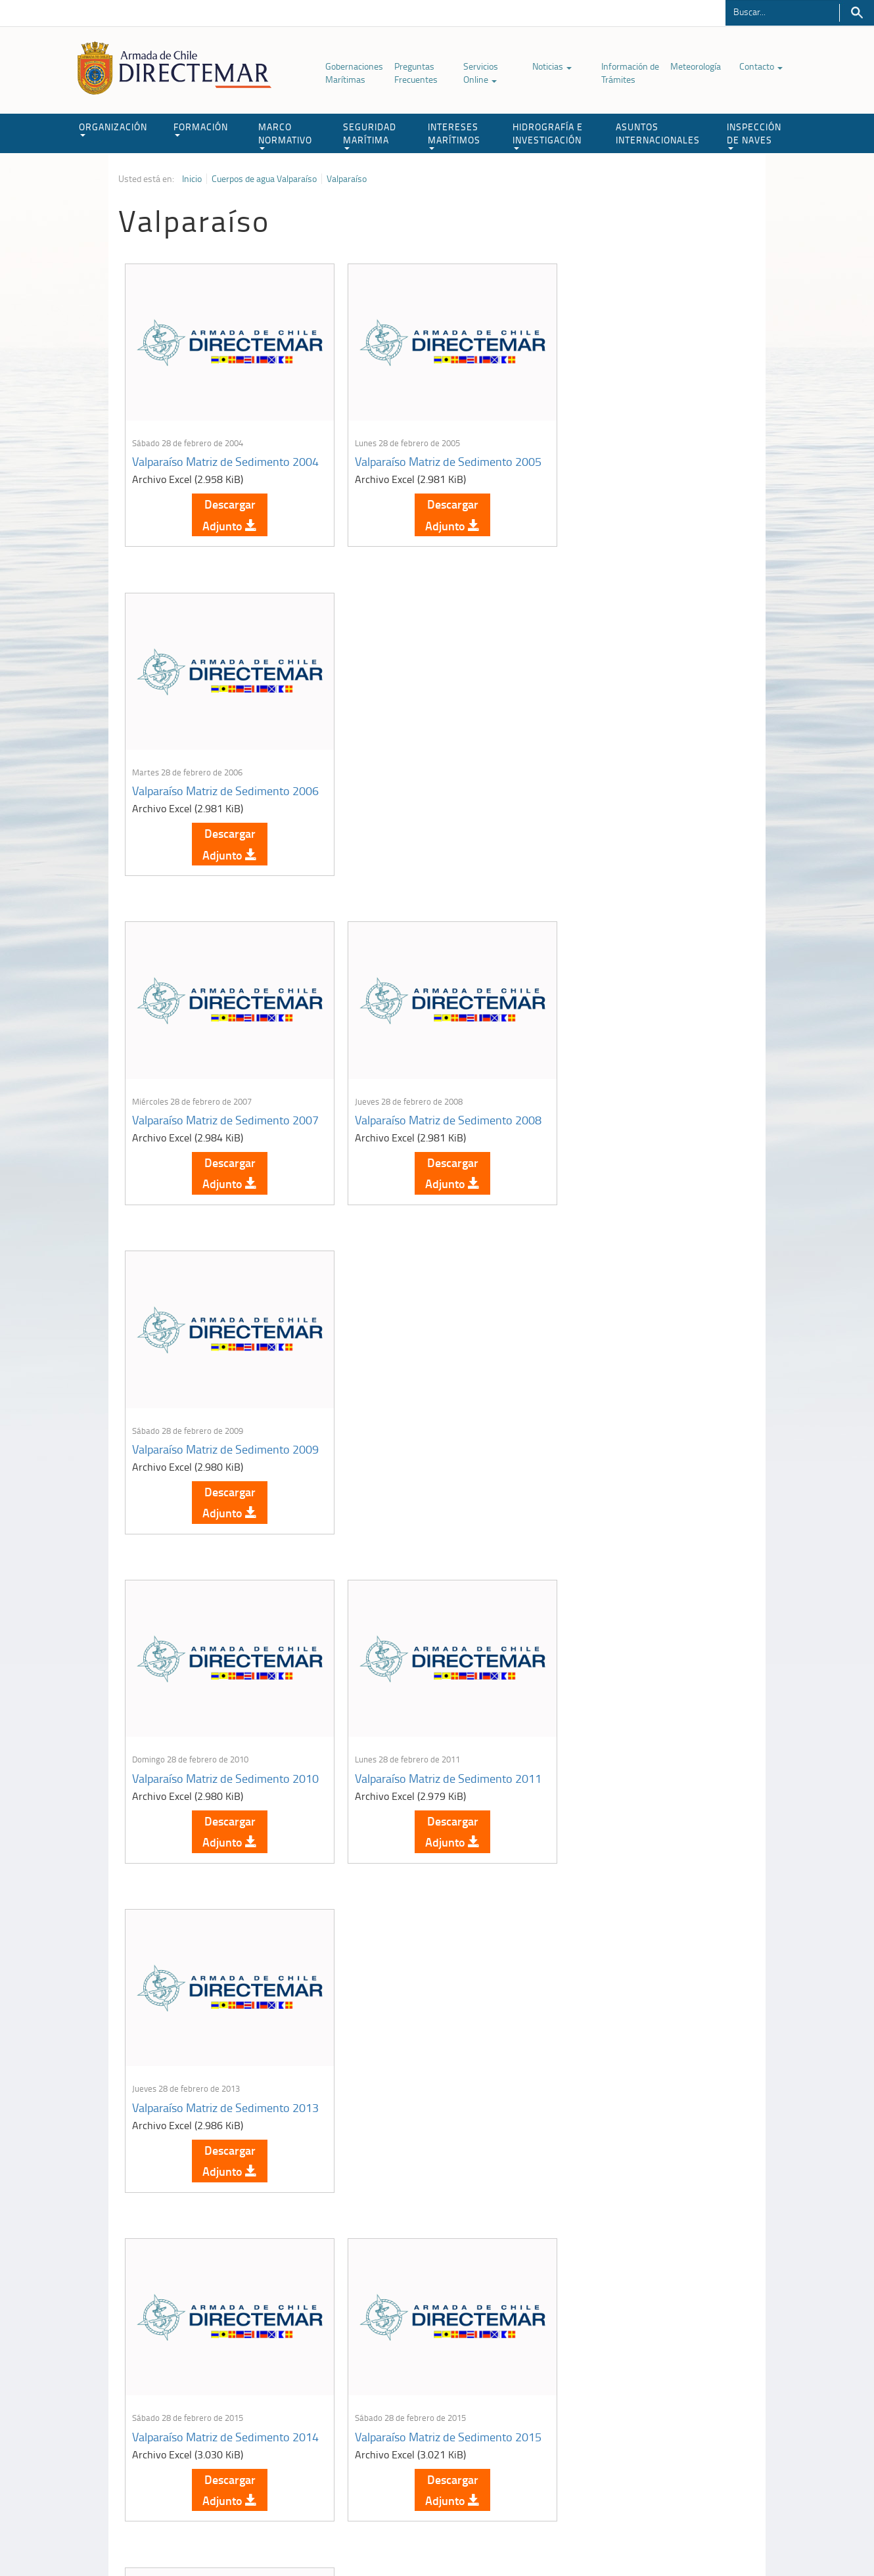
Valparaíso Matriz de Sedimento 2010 (211, 1129)
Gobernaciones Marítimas (354, 72)
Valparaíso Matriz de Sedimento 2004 (211, 460)
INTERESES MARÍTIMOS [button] (454, 135)
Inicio (192, 178)
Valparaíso (347, 178)
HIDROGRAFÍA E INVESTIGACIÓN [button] (548, 135)
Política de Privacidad (204, 2535)
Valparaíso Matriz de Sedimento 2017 (211, 1797)
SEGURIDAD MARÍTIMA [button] (369, 135)
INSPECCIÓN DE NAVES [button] (754, 135)
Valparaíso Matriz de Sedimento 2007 (211, 794)
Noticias (552, 66)
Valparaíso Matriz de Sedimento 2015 (423, 1463)
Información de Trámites (630, 72)
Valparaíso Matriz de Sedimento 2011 (423, 1129)
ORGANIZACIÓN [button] (113, 128)
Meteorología (695, 66)
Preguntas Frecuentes (416, 72)
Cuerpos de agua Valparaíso (264, 178)
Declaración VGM (657, 2420)
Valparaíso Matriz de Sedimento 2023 (423, 2132)
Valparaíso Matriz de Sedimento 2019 (423, 1797)
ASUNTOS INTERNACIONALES (658, 133)
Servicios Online (480, 72)
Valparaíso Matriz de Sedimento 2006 (636, 460)
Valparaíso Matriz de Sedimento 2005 (423, 460)
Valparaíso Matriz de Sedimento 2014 (211, 1463)
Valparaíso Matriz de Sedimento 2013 (636, 1129)
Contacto (761, 66)
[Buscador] (782, 11)
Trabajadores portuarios (669, 2404)
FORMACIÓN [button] (200, 128)
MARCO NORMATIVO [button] (285, 135)
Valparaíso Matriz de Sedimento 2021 (636, 1797)
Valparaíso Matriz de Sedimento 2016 (636, 1463)
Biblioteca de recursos (292, 2535)
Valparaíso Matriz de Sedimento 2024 (636, 2132)
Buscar (856, 13)
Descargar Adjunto (224, 520)
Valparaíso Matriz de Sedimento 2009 (636, 794)
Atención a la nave (659, 2387)
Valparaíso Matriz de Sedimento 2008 (423, 794)
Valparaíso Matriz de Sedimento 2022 (211, 2132)
